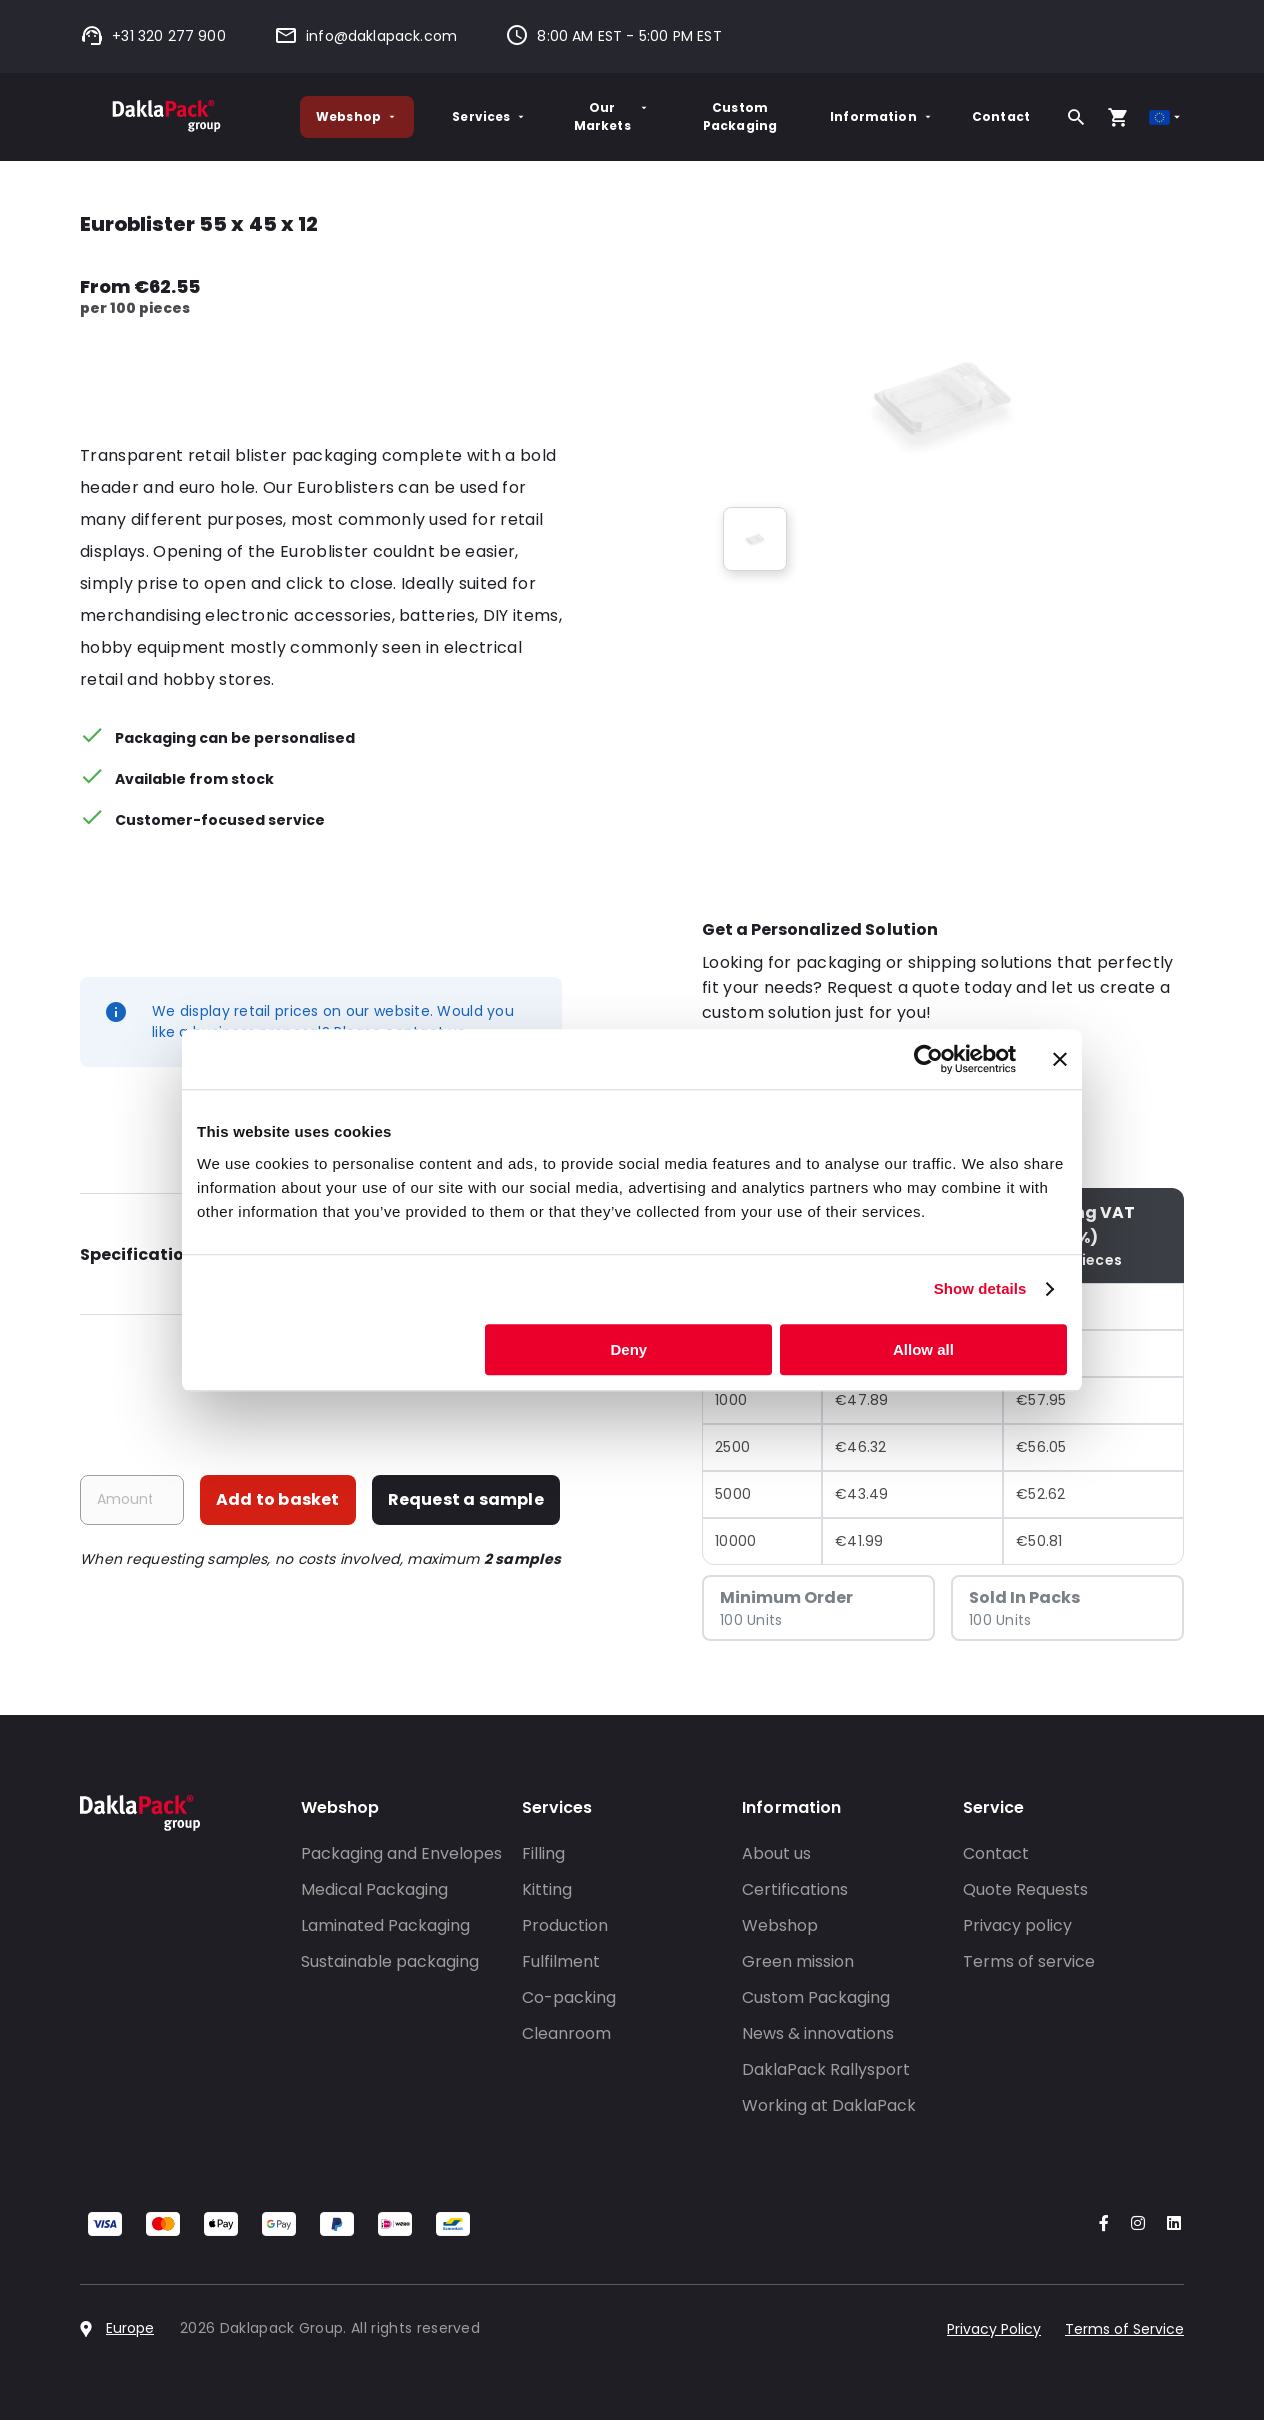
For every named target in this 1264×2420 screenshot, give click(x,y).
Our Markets (612, 116)
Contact (1001, 116)
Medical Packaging (374, 1889)
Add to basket (278, 1499)
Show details (980, 1288)
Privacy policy (1017, 1925)
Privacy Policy (994, 2329)
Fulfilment (561, 1961)
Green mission (798, 1961)
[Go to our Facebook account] (1100, 2224)
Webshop (357, 116)
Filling (543, 1853)
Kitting (547, 1889)
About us (776, 1853)
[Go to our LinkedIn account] (1168, 2224)
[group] (755, 539)
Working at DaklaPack (829, 2105)
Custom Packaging (740, 116)
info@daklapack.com (365, 36)
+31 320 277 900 (153, 36)
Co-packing (569, 1997)
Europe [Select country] (130, 2328)
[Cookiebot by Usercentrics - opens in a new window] (928, 1059)
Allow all (923, 1349)
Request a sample (466, 1499)
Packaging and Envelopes (401, 1853)
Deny (629, 1349)
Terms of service (1029, 1961)
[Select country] (1166, 117)
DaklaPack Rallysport (826, 2069)
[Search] (1076, 117)
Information (882, 116)
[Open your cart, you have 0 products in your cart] (1118, 117)
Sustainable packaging (390, 1961)
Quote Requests (1025, 1889)
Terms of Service (1124, 2329)
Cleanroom (566, 2033)
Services (489, 116)
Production (565, 1925)
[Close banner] (1060, 1059)
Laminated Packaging (385, 1925)
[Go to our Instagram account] (1134, 2224)
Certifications (795, 1889)
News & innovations (818, 2033)
